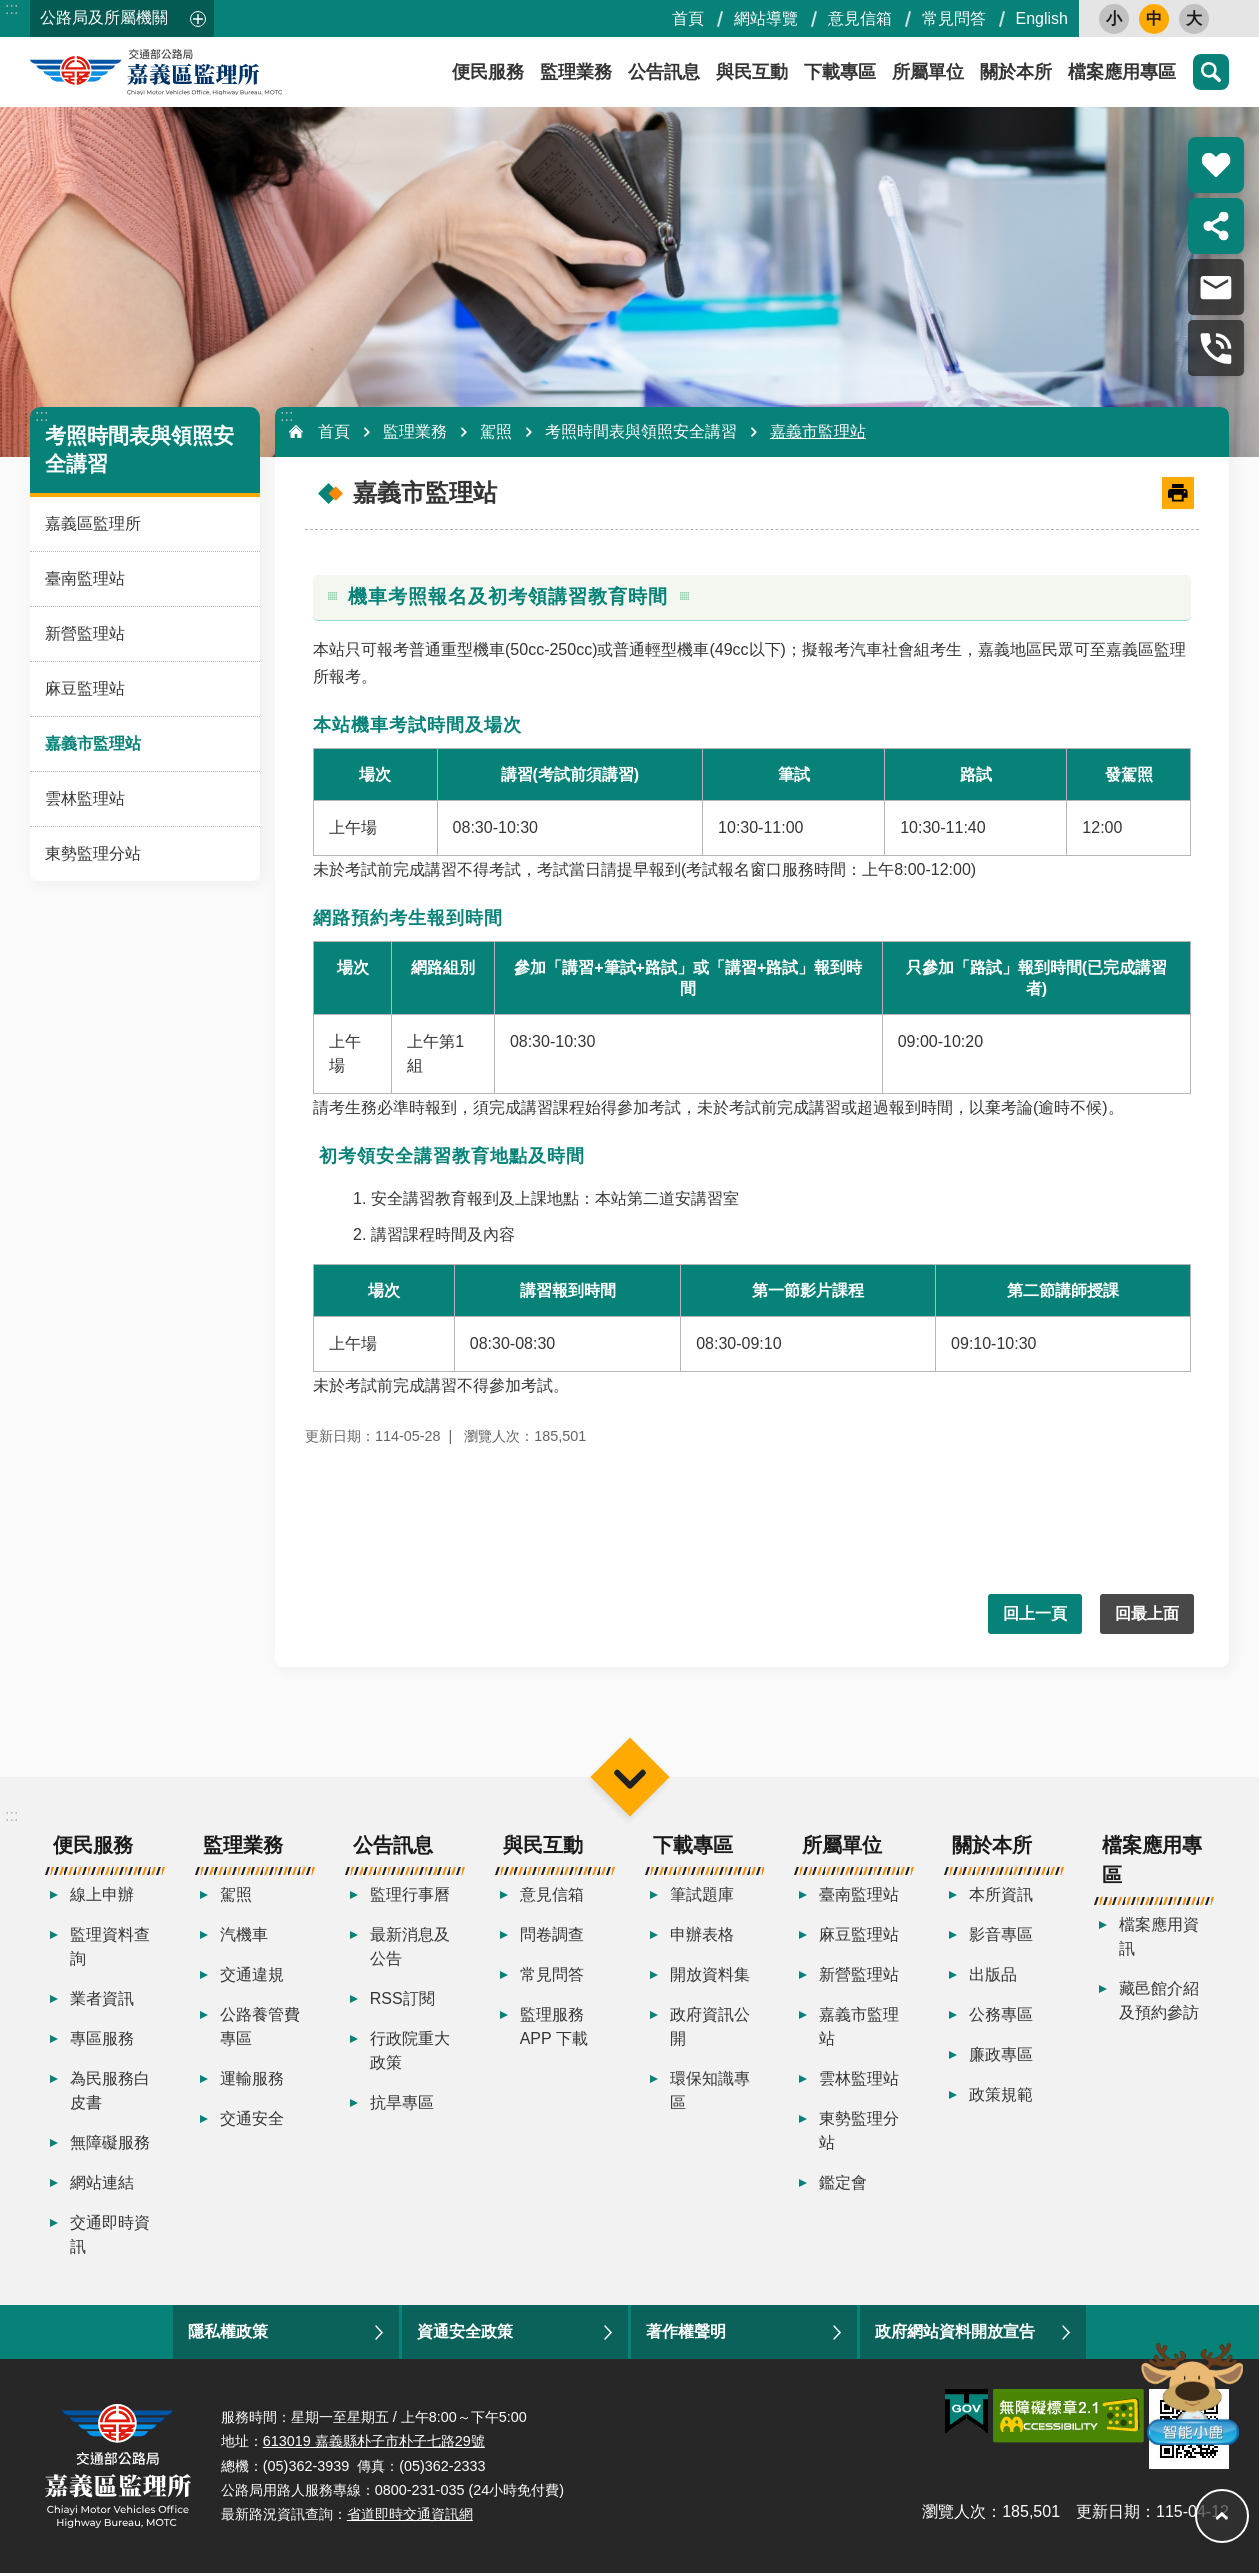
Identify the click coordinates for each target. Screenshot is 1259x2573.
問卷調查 (552, 1934)
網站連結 (102, 2182)
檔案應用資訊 (1159, 1936)
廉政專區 (1001, 2054)
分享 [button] (1216, 226)
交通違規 (252, 1974)
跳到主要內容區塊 (10, 10)
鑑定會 (843, 2182)
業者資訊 (102, 1998)
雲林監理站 (85, 798)
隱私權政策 (228, 2331)
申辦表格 (702, 1934)
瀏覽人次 (954, 2511)
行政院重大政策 (410, 2050)
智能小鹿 (1190, 2392)
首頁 (688, 18)
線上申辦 (102, 1894)
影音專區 (1001, 1934)
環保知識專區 (710, 2090)
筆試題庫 (702, 1894)
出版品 (993, 1974)
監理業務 (576, 72)
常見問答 (954, 18)
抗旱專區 (402, 2102)
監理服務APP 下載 (554, 2026)
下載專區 (840, 72)
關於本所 (1016, 72)
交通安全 (252, 2118)
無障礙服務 (110, 2142)
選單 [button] (629, 1776)
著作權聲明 (686, 2331)
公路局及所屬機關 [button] (104, 17)
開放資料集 (710, 1974)
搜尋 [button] (1211, 72)
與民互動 (752, 72)
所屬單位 (928, 72)
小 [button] (1114, 18)
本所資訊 (1001, 1894)
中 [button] (1154, 18)
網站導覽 (766, 18)
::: (11, 8)
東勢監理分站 (93, 853)
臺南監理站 (85, 578)
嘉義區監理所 (210, 72)
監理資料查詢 (110, 1946)
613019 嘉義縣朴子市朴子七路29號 (374, 2441)
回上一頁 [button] (1035, 1613)
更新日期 (1108, 2511)
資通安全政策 (465, 2331)
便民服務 (488, 72)
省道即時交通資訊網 (410, 2514)
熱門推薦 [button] (1216, 165)
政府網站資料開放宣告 (955, 2331)
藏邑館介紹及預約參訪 (1159, 2000)
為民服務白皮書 (110, 2090)
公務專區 (1001, 2014)
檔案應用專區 (1122, 72)
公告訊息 (664, 72)
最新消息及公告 (410, 1946)
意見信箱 (860, 18)
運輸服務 (252, 2078)
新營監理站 (85, 633)
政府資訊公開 (710, 2026)
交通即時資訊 (110, 2234)
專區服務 (102, 2038)
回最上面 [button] (1147, 1613)
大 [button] (1194, 18)
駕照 (496, 431)
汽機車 (244, 1934)
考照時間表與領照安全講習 (641, 431)
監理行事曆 (410, 1894)
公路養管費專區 (260, 2026)
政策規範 (1001, 2094)
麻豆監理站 (85, 688)
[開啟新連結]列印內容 (1178, 493)
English (1042, 18)
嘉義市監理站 (93, 743)
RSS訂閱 (402, 1998)
